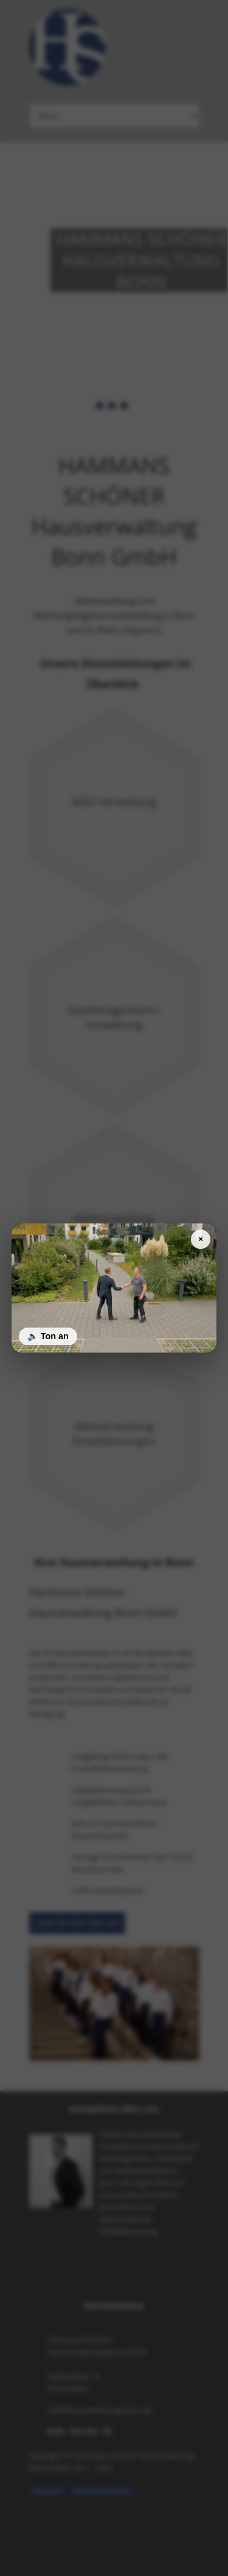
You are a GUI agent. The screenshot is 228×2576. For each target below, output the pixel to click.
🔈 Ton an (48, 1336)
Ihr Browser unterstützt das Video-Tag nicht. (114, 1288)
